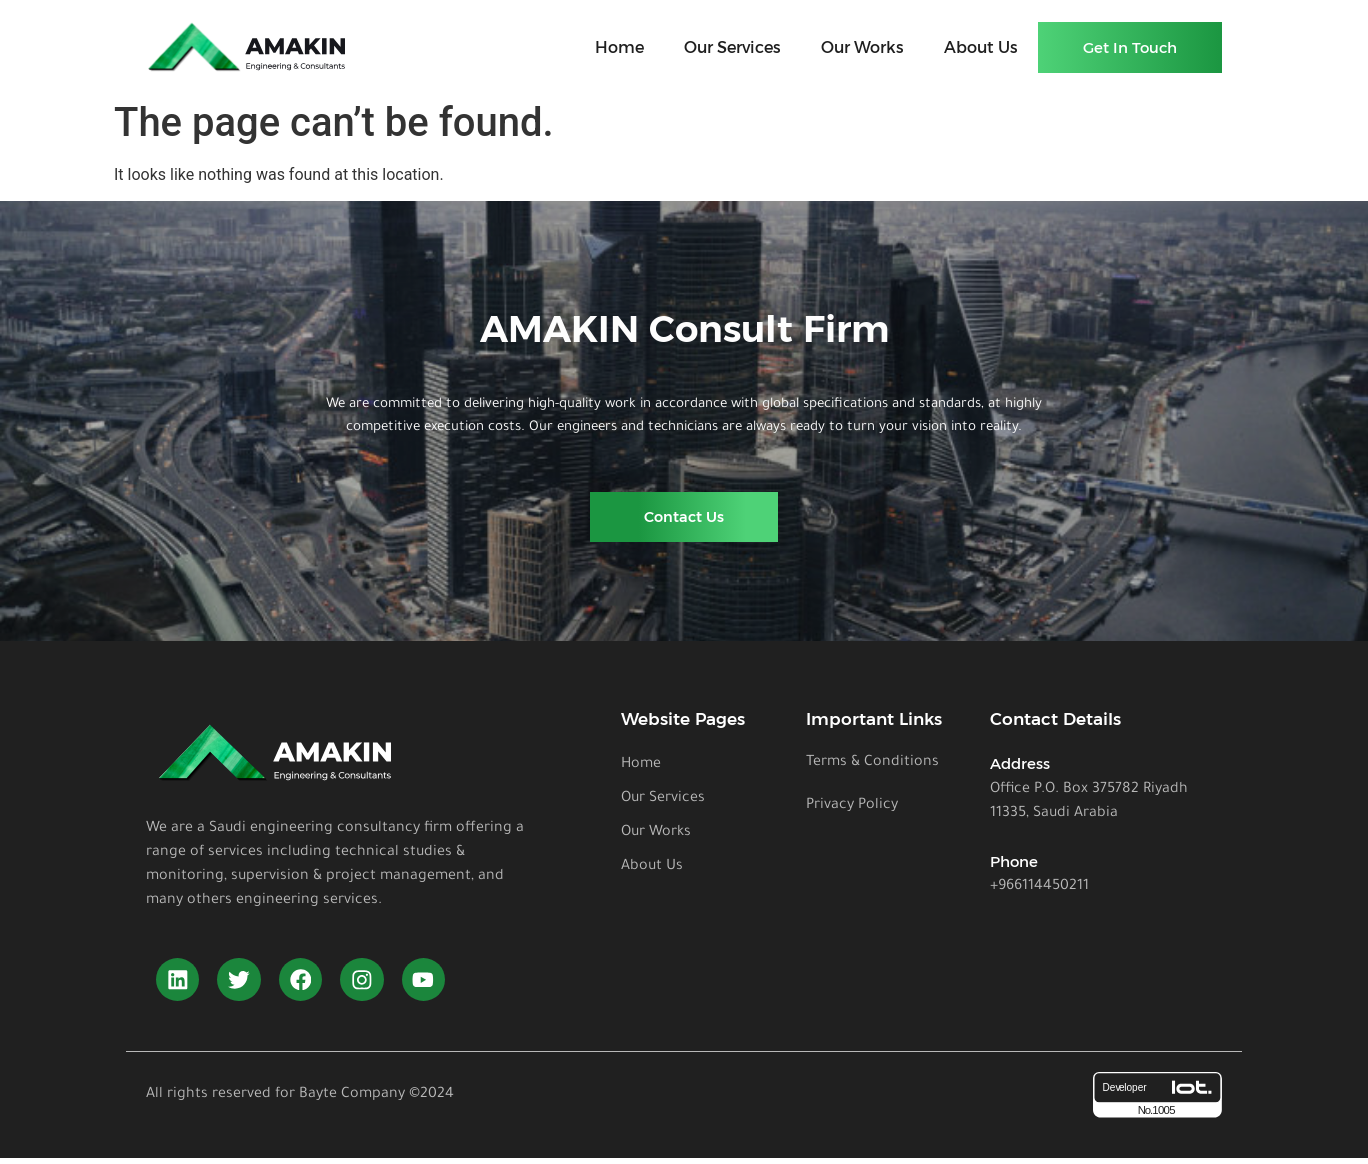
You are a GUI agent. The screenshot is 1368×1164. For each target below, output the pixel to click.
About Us (981, 47)
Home (619, 47)
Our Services (732, 47)
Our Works (862, 47)
